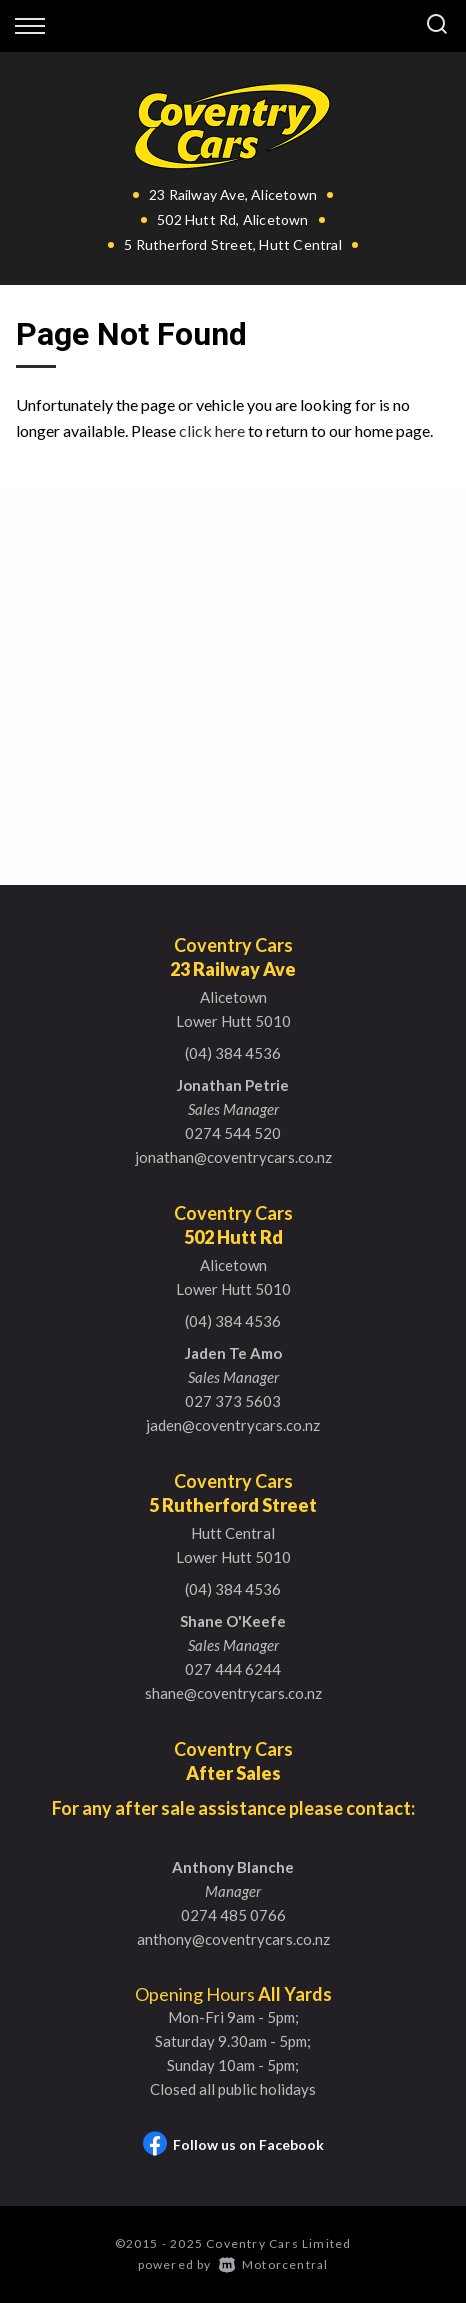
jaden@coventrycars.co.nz (233, 1425)
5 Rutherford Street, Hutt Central (233, 244)
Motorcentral (274, 2264)
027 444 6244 (233, 1669)
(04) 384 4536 (233, 1053)
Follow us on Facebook (233, 2144)
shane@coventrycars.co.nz (233, 1693)
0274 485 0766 (233, 1915)
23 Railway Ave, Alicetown (233, 194)
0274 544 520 (233, 1133)
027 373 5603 (233, 1401)
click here (212, 430)
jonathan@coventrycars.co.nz (233, 1157)
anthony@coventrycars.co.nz (233, 1939)
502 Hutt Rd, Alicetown (232, 219)
